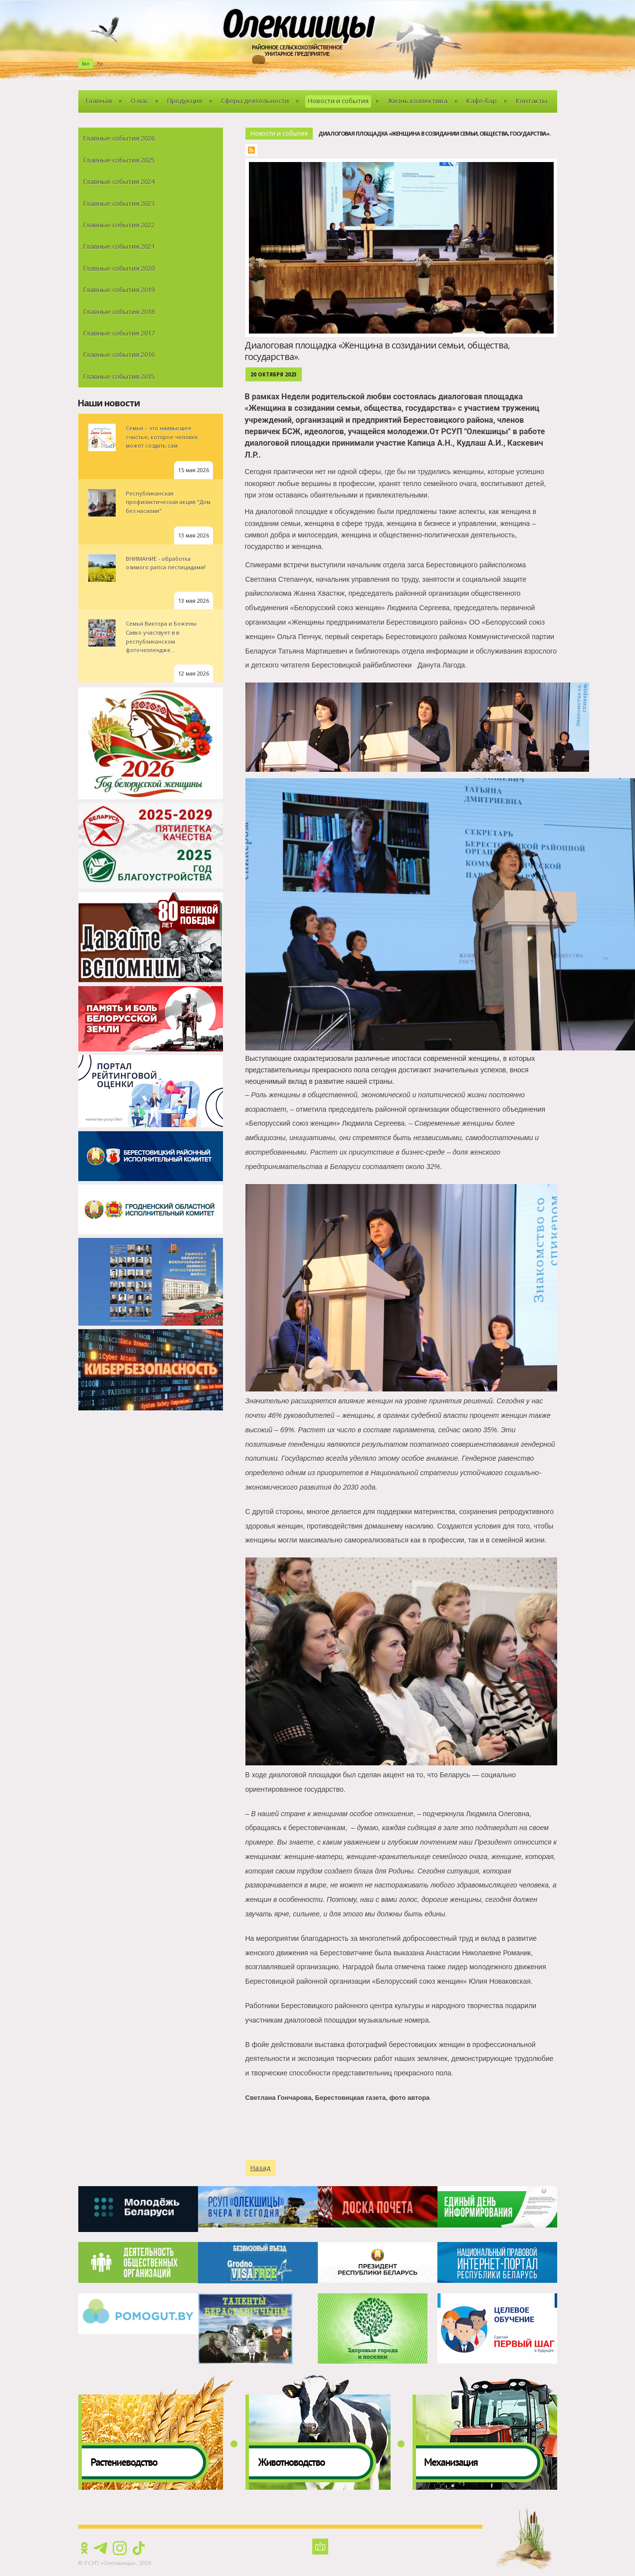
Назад (260, 2167)
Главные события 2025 (119, 160)
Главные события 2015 (119, 376)
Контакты (531, 100)
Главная (99, 100)
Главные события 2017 (119, 333)
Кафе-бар (481, 100)
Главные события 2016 (119, 354)
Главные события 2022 (119, 224)
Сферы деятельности (255, 100)
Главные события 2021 (119, 246)
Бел (85, 63)
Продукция (184, 100)
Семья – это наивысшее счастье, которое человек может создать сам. (162, 436)
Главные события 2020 (119, 268)
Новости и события (338, 100)
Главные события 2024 (119, 181)
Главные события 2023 (119, 203)
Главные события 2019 (119, 289)
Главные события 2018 (119, 311)
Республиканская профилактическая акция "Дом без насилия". (168, 502)
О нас (139, 100)
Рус (100, 63)
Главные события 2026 (119, 138)
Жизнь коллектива (417, 100)
